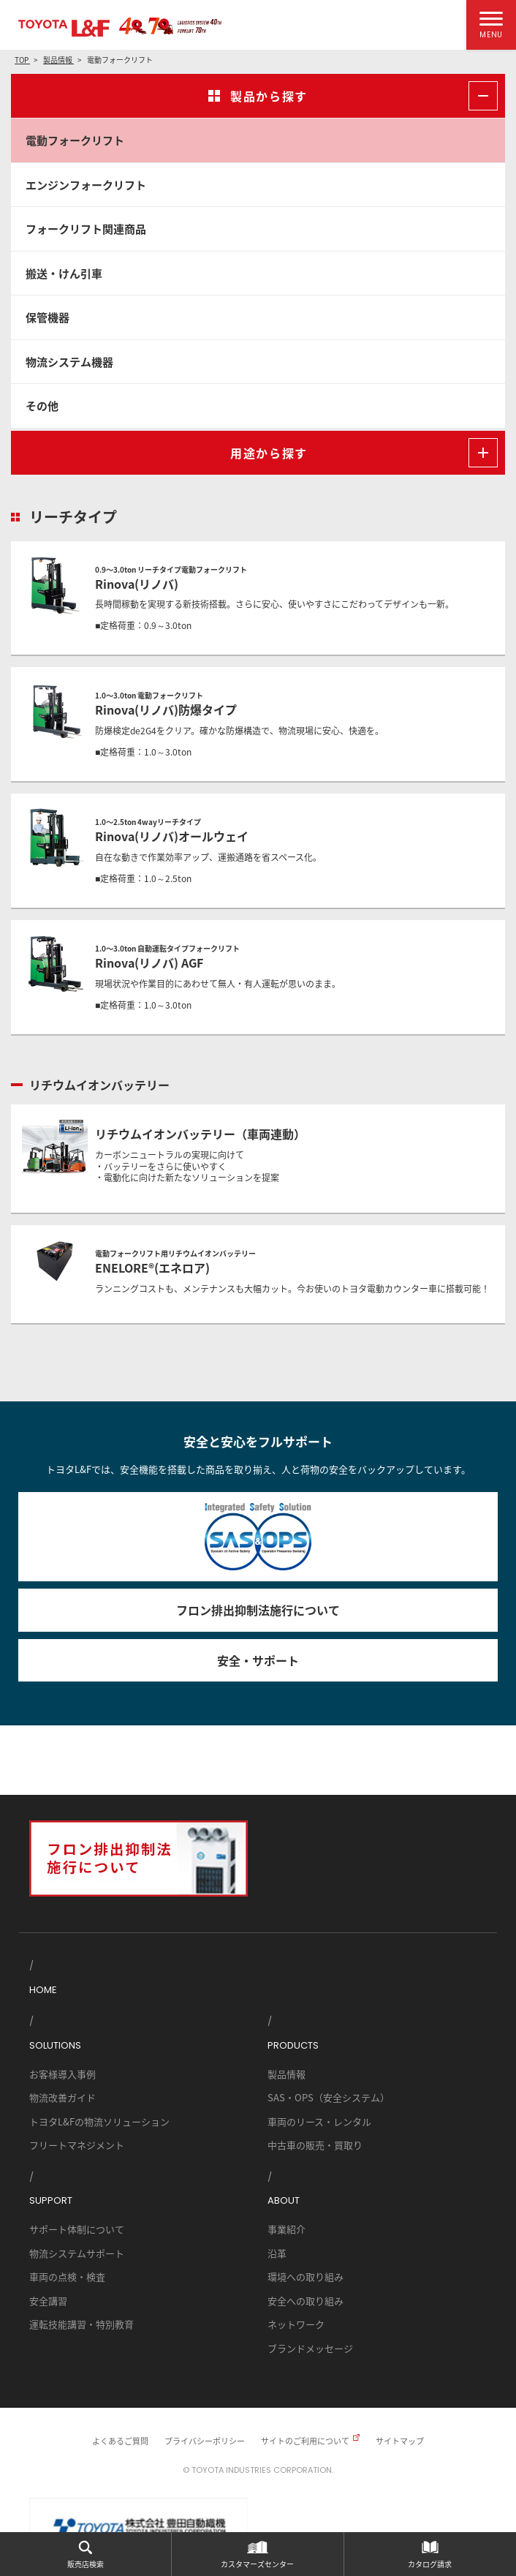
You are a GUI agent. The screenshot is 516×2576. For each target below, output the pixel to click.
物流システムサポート (76, 2253)
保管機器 (47, 317)
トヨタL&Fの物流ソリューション (99, 2121)
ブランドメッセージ (310, 2348)
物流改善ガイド (62, 2097)
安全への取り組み (306, 2301)
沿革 (277, 2253)
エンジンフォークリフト (86, 184)
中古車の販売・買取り (315, 2145)
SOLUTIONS (55, 2045)
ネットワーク (296, 2324)
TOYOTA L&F (64, 28)
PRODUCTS (293, 2045)
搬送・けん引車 (64, 273)
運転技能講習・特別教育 (81, 2324)
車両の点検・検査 (67, 2276)
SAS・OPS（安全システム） (329, 2097)
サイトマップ (400, 2441)
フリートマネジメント (76, 2145)
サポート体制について (76, 2229)
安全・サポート (258, 1660)
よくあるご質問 (120, 2441)
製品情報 (287, 2074)
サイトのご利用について (305, 2441)
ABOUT (284, 2200)
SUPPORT (50, 2200)
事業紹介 (287, 2229)
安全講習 (48, 2301)
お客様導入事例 (62, 2074)
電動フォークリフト (75, 140)
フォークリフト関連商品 (86, 228)
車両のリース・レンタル (319, 2121)
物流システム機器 (69, 361)
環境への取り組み (306, 2276)
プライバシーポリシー (204, 2441)
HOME (43, 1990)
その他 (42, 405)
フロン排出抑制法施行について (258, 1610)
